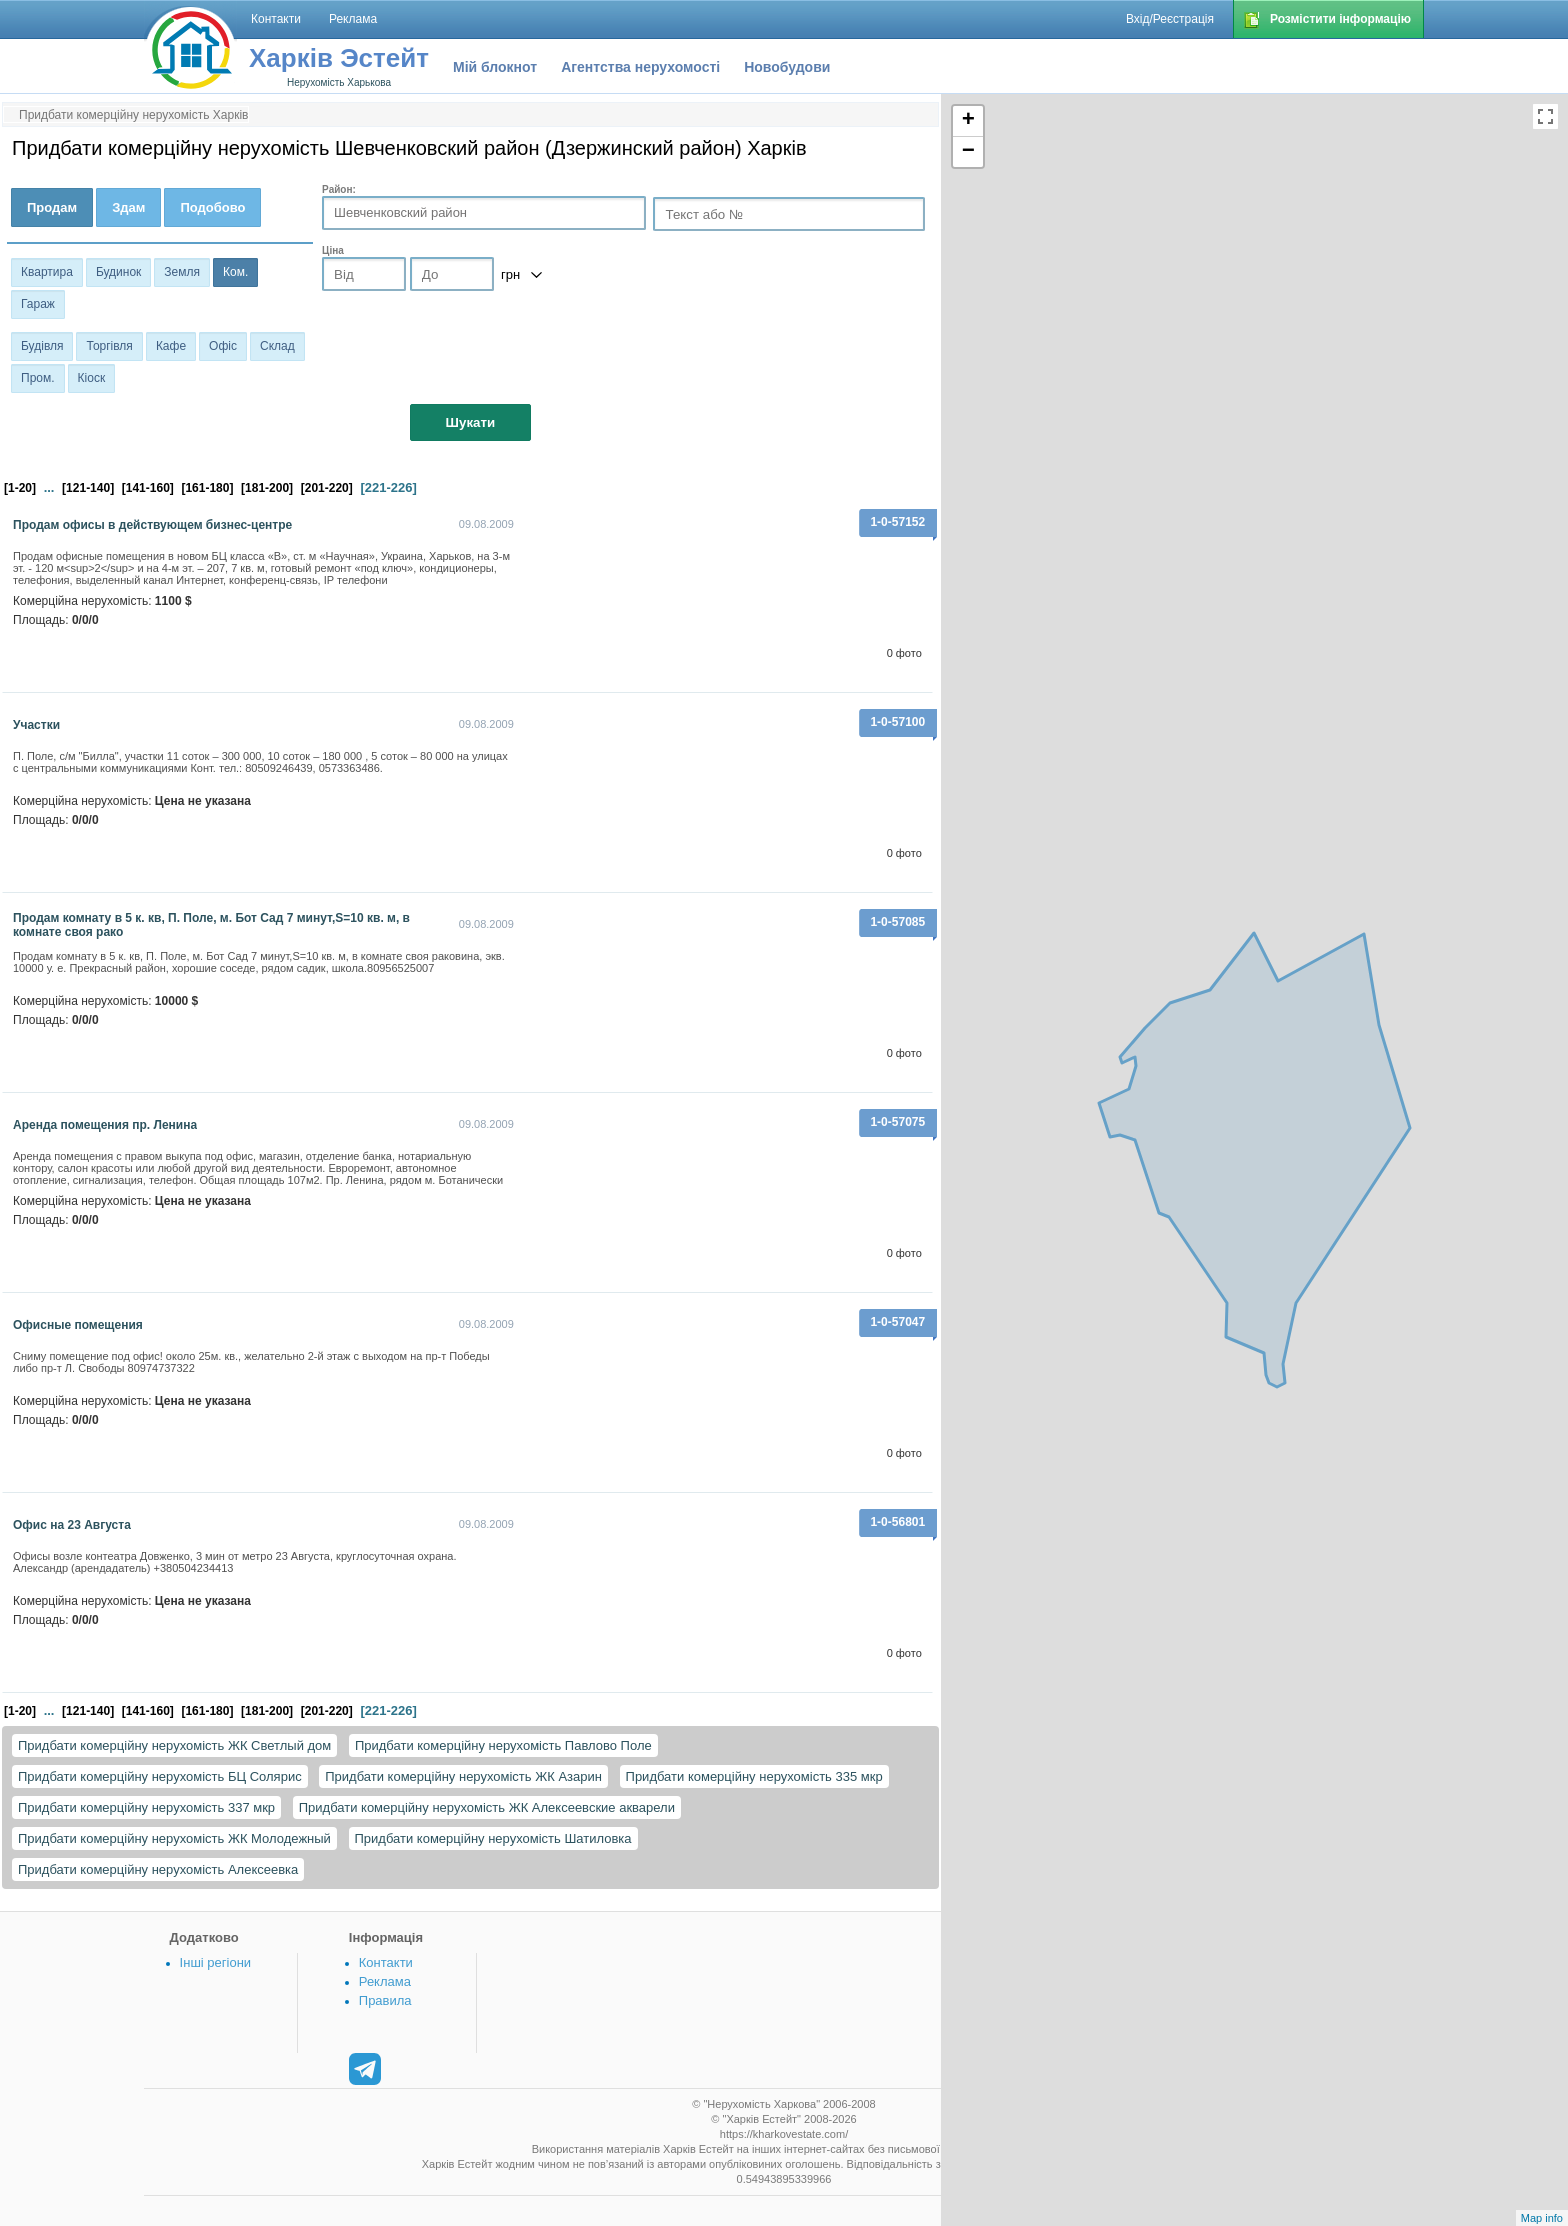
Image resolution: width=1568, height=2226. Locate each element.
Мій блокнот (495, 67)
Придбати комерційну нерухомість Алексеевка (158, 1869)
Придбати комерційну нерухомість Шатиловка (493, 1838)
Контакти (386, 1962)
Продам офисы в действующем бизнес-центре (152, 525)
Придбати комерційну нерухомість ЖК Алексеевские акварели (487, 1807)
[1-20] (20, 488)
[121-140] (88, 488)
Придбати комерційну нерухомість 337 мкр (146, 1807)
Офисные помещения (78, 1325)
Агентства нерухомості (640, 67)
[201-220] (327, 488)
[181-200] (267, 488)
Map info (1542, 2218)
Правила (385, 2000)
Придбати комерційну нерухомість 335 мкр (754, 1776)
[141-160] (148, 488)
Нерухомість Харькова (339, 82)
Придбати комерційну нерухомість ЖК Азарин (463, 1776)
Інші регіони (215, 1962)
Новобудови (787, 67)
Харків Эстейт (339, 58)
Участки (36, 725)
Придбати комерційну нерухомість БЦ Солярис (160, 1776)
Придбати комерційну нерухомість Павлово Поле (503, 1745)
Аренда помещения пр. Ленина (105, 1125)
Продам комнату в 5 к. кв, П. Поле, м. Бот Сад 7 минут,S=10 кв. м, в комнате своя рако (211, 925)
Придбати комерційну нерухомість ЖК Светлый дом (174, 1745)
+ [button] (968, 121)
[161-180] (207, 488)
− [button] (968, 152)
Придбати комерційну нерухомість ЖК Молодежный (174, 1838)
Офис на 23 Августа (72, 1525)
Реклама (385, 1981)
